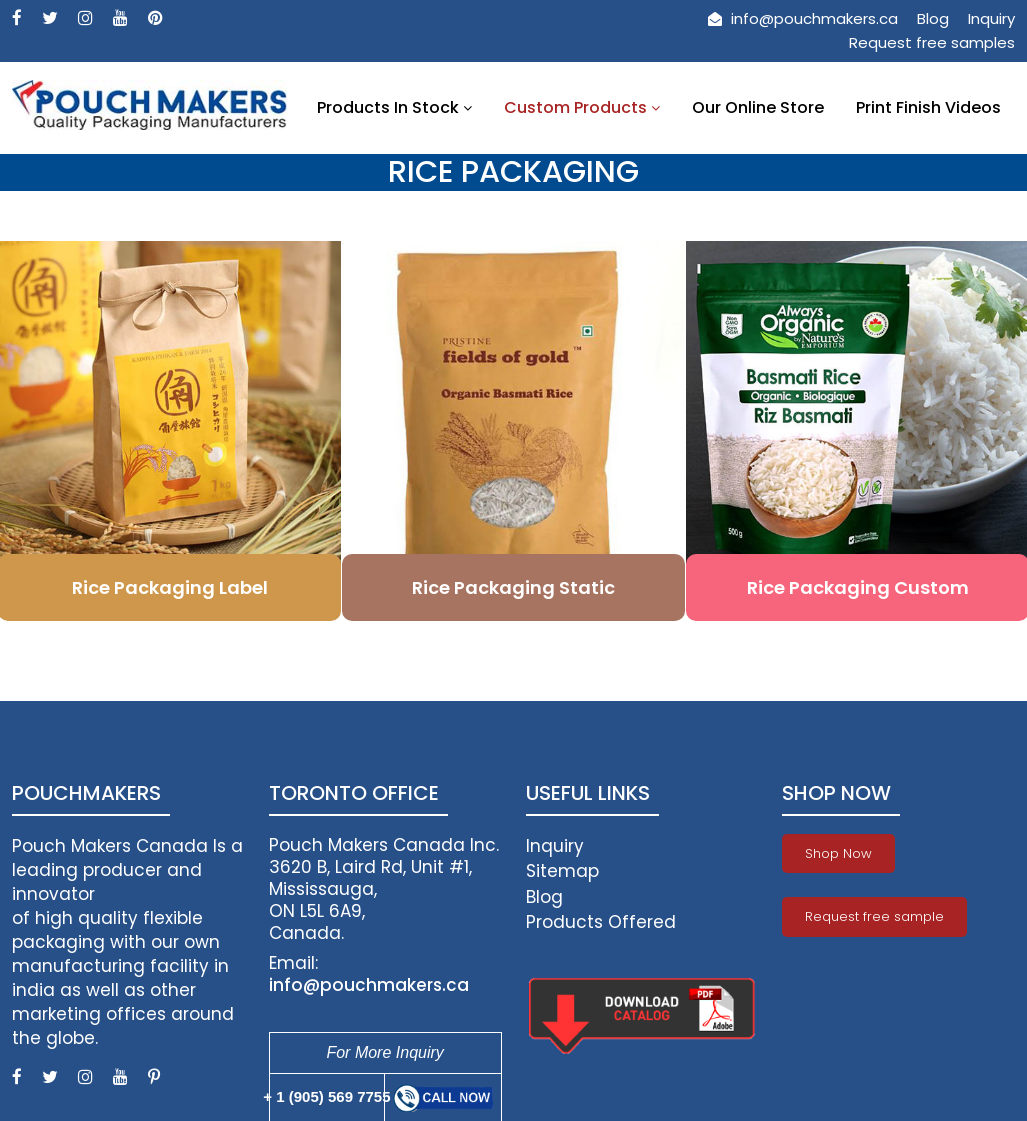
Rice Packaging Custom (858, 587)
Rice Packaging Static (513, 587)
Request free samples (932, 42)
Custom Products (582, 107)
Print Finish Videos (928, 107)
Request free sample (874, 916)
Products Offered (601, 922)
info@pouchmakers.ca (803, 18)
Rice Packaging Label (170, 587)
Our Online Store (758, 107)
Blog (933, 18)
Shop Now (838, 853)
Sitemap (562, 871)
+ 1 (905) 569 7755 (326, 1096)
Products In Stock (394, 107)
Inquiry (991, 18)
